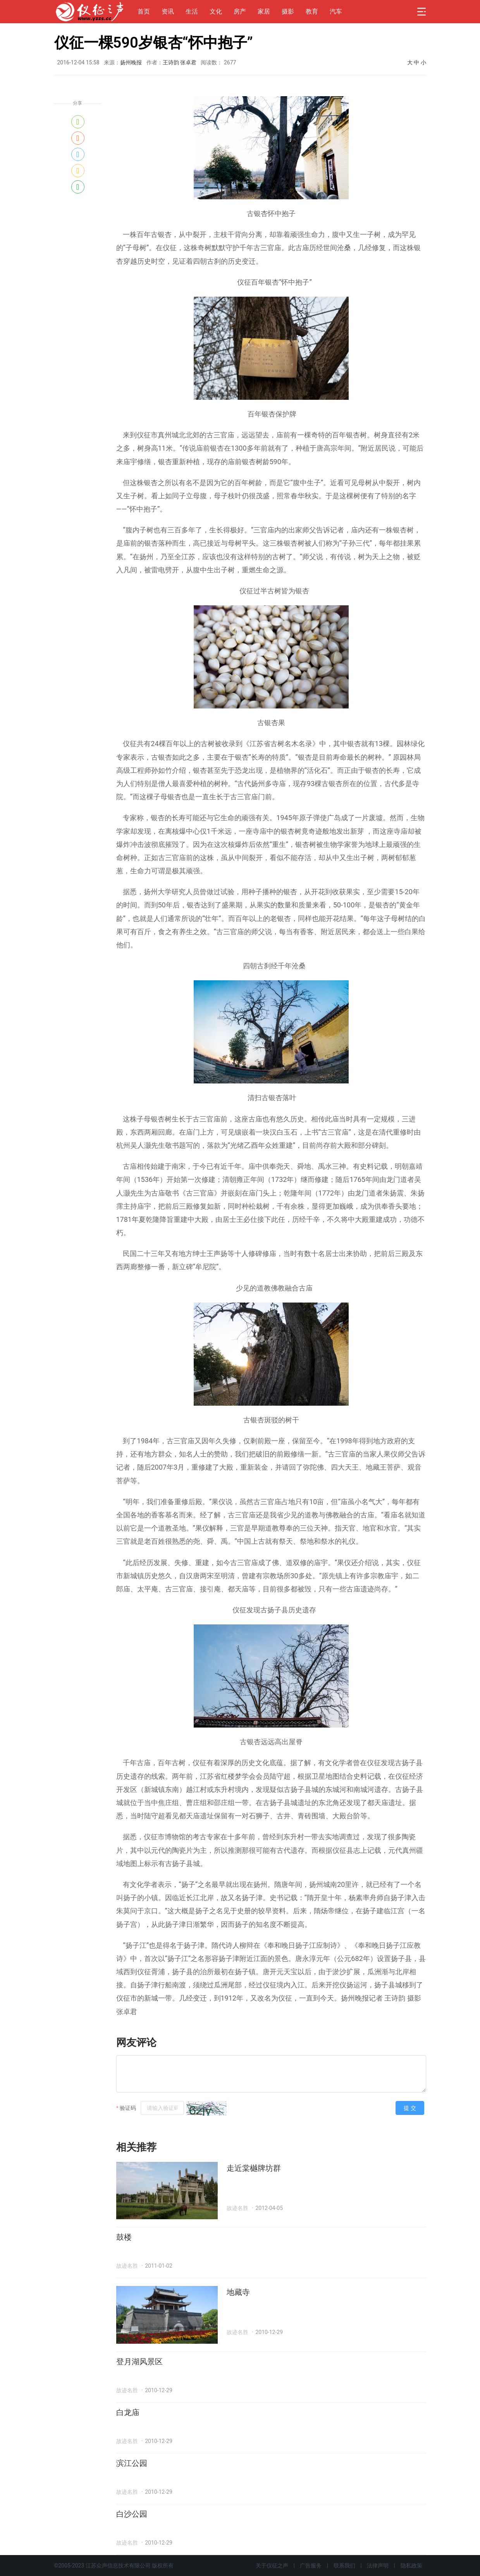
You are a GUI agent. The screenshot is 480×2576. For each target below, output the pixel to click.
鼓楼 (124, 2237)
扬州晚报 (131, 62)
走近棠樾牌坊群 (254, 2168)
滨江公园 (131, 2463)
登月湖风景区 (139, 2361)
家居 (264, 11)
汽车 (336, 11)
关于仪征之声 (272, 2565)
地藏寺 (238, 2292)
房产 (240, 11)
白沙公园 (131, 2514)
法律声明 (378, 2565)
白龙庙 (127, 2412)
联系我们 (344, 2565)
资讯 (168, 11)
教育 (312, 11)
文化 (216, 11)
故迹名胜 (237, 2208)
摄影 (288, 11)
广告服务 (311, 2565)
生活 (192, 11)
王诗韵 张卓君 (179, 62)
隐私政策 (411, 2565)
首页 (144, 11)
